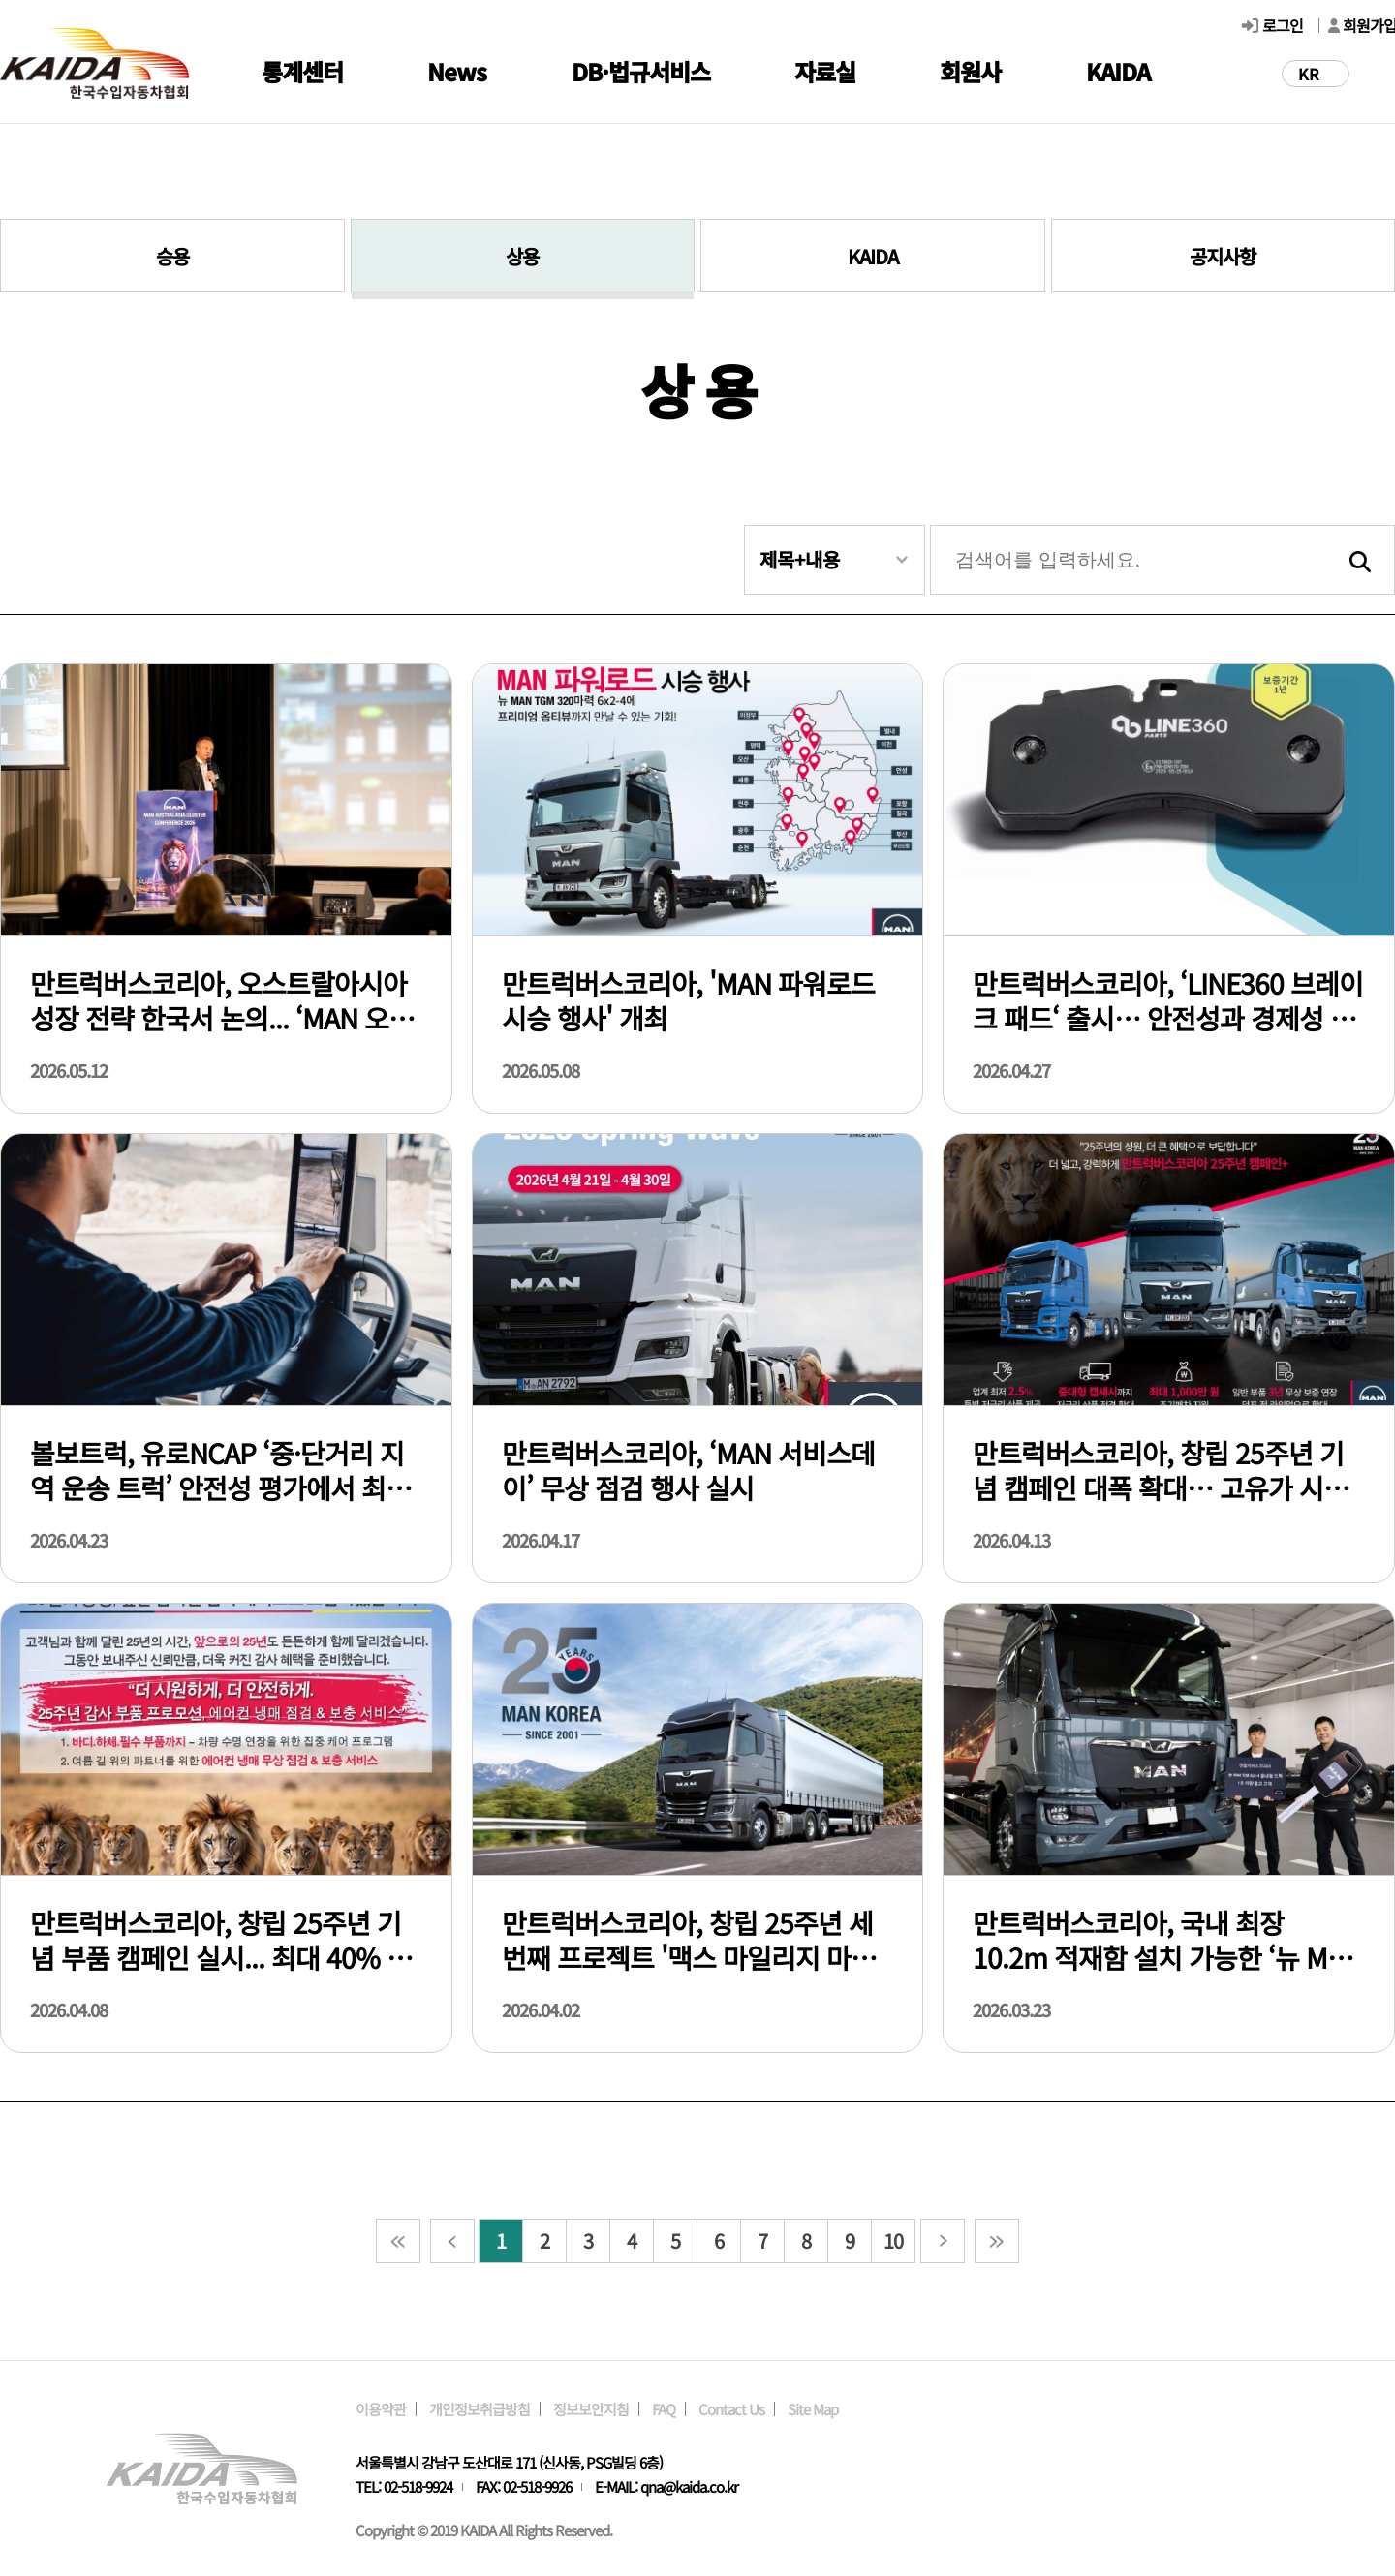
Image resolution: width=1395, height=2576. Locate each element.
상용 (522, 256)
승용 (172, 256)
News (456, 71)
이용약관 (381, 2409)
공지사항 (1223, 256)
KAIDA (1118, 71)
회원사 (970, 71)
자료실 (824, 71)
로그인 (1282, 25)
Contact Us (731, 2409)
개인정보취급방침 (479, 2409)
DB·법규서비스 (641, 71)
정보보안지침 (591, 2409)
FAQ (663, 2409)
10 (893, 2240)
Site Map (813, 2409)
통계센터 (302, 71)
